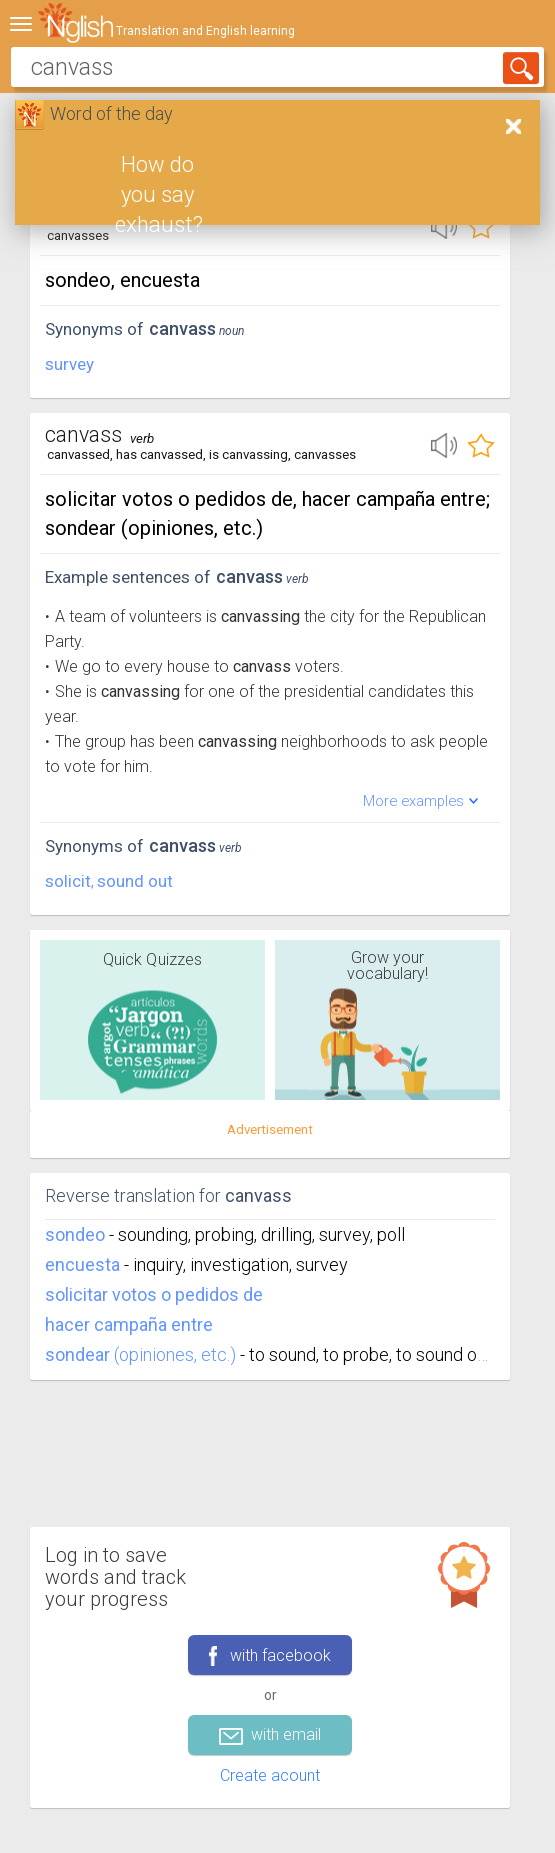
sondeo (75, 1234)
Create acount (270, 1775)
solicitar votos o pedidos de (154, 1294)
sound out (135, 881)
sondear (77, 1354)
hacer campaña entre (129, 1324)
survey (69, 364)
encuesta (82, 1264)
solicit (68, 881)
